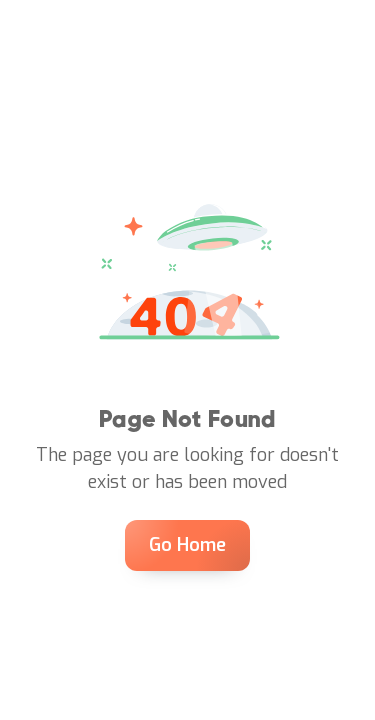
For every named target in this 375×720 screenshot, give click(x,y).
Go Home (187, 545)
